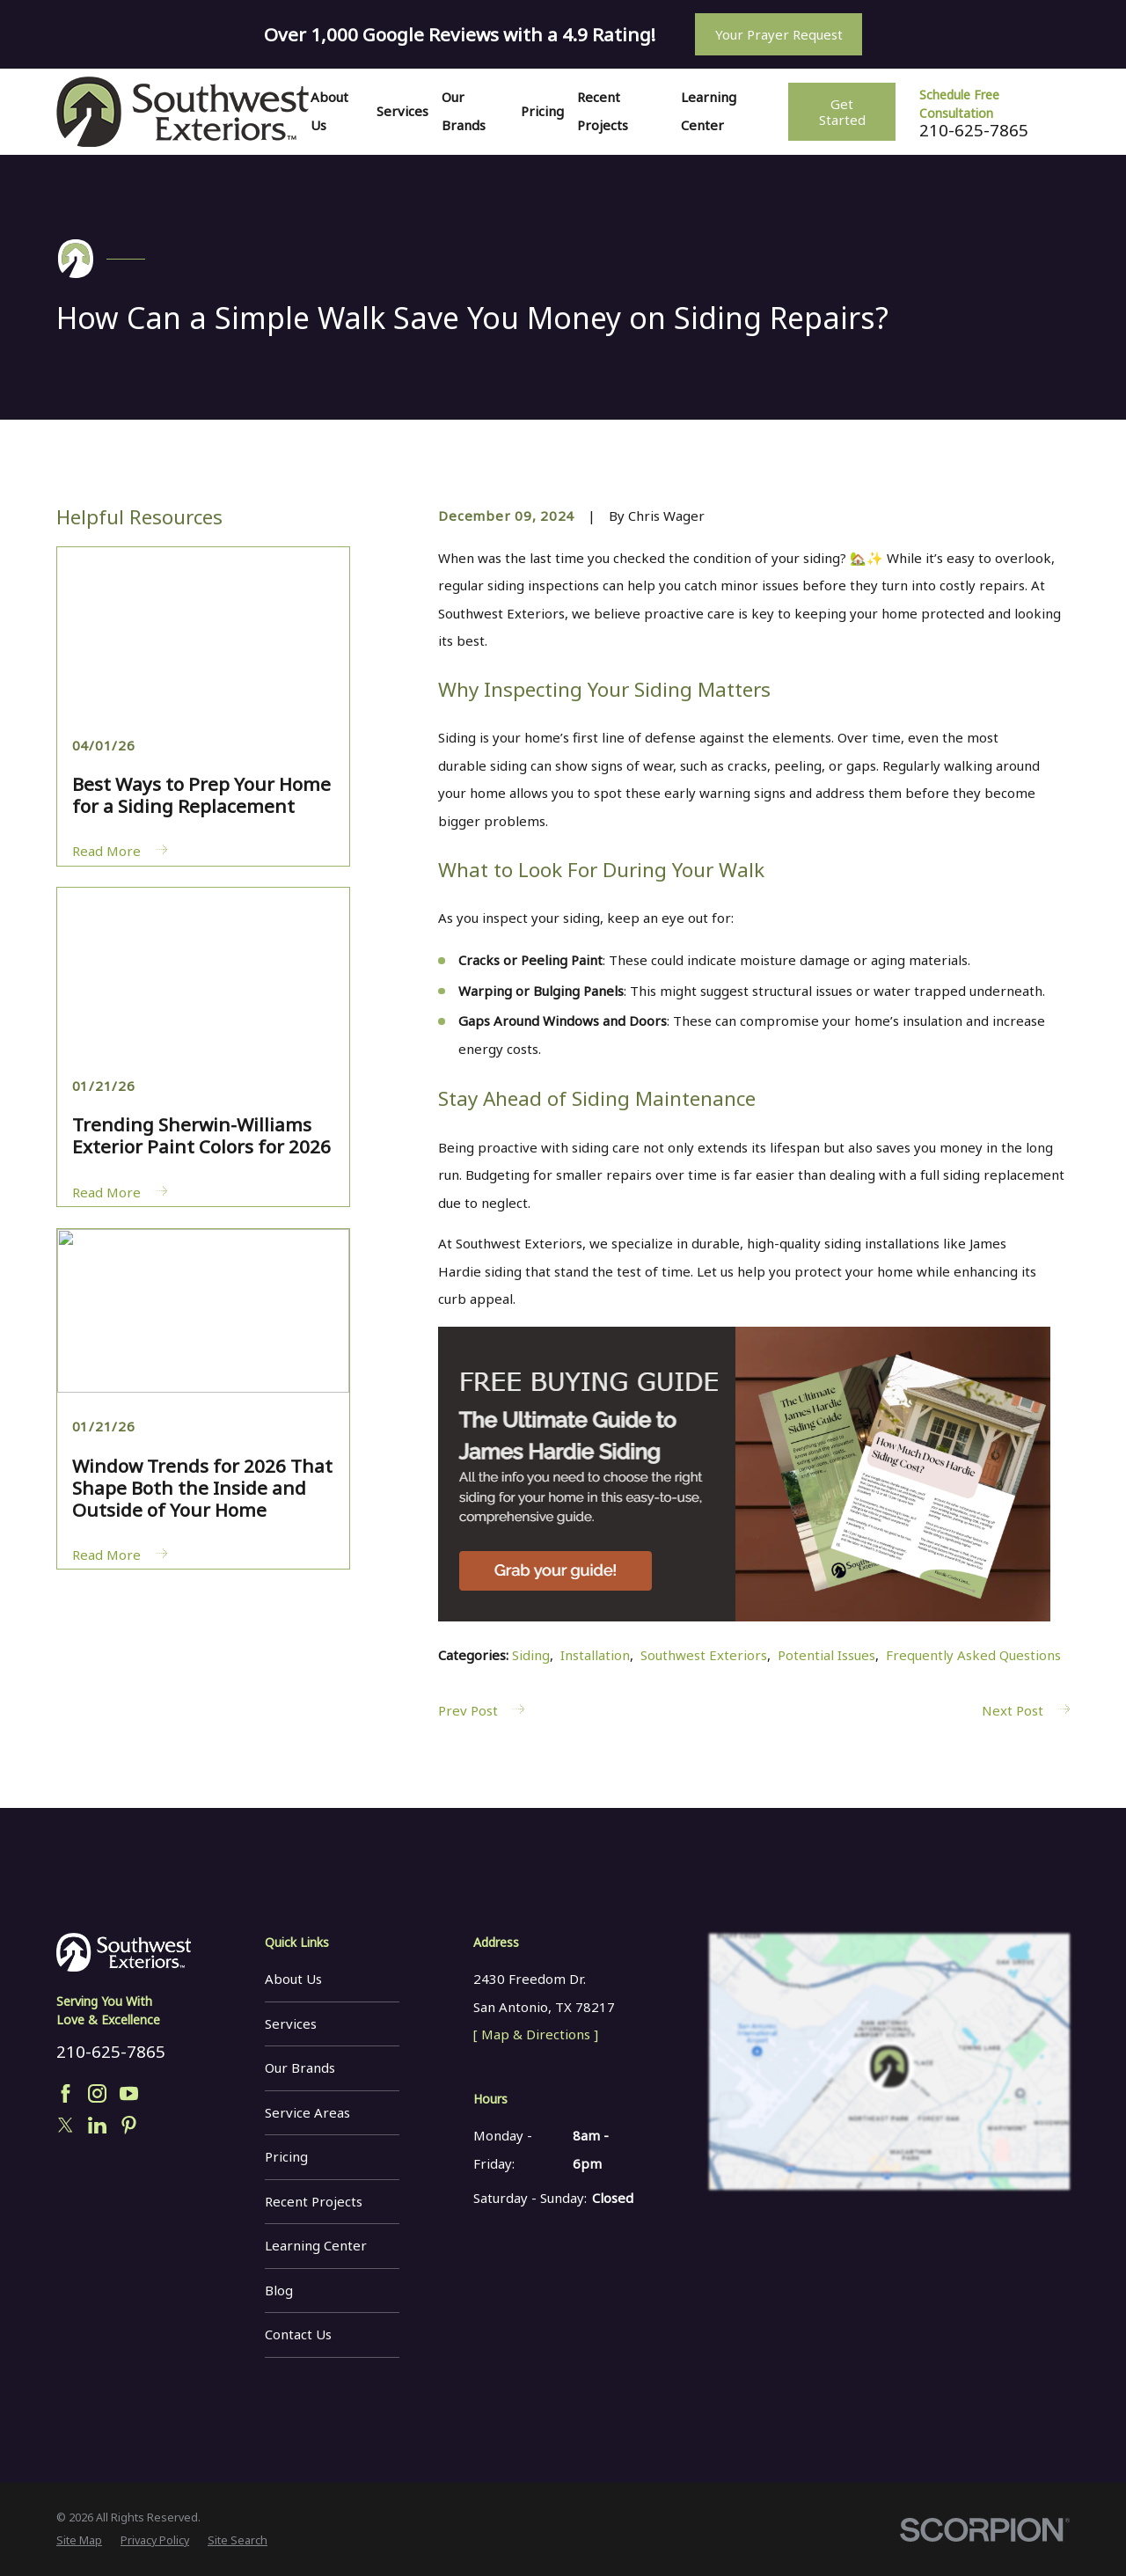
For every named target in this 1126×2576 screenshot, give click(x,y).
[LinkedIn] (97, 2125)
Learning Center (316, 2245)
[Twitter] (65, 2125)
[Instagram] (97, 2093)
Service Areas (307, 2112)
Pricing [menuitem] (542, 111)
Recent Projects (313, 2201)
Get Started (842, 111)
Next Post (1026, 1710)
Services (291, 2023)
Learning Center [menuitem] (708, 111)
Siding (531, 1655)
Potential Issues (826, 1655)
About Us (293, 1978)
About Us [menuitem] (329, 111)
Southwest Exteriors (703, 1655)
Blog (279, 2290)
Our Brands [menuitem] (464, 111)
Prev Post (481, 1710)
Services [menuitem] (402, 111)
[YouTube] (129, 2093)
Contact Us (298, 2334)
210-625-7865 (973, 130)
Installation (595, 1655)
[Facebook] (65, 2093)
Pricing (286, 2156)
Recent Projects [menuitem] (602, 111)
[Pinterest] (129, 2125)
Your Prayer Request (779, 34)
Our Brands (300, 2067)
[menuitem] (79, 2540)
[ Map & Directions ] (535, 2034)
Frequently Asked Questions (973, 1655)
